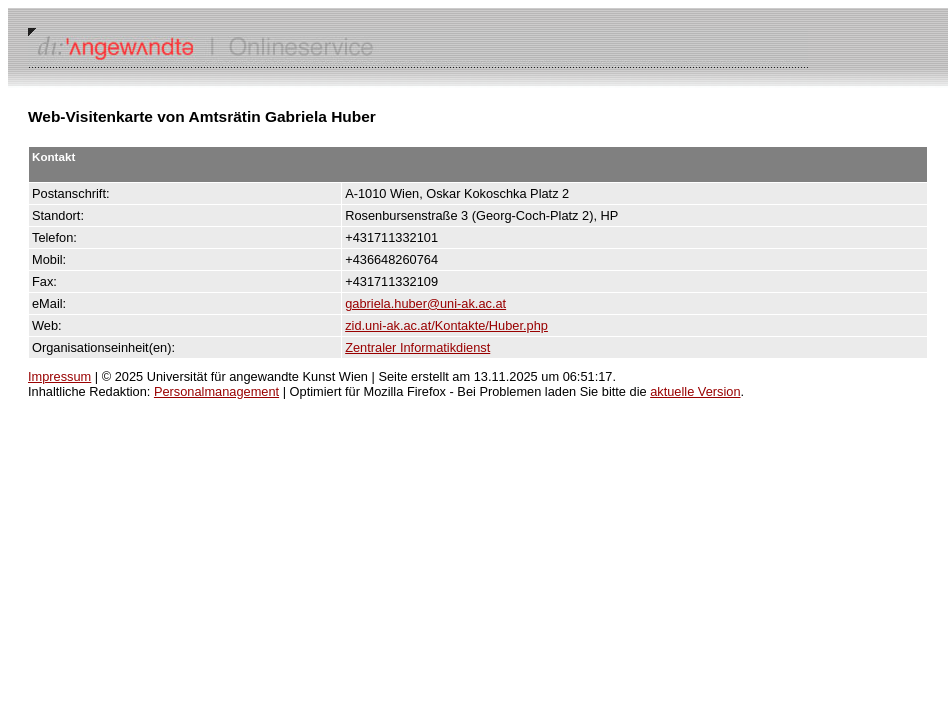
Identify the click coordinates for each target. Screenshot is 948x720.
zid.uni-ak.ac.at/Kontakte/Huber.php (446, 325)
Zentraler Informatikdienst (417, 347)
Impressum (59, 376)
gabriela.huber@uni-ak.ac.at (425, 303)
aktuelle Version (695, 391)
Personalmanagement (216, 391)
